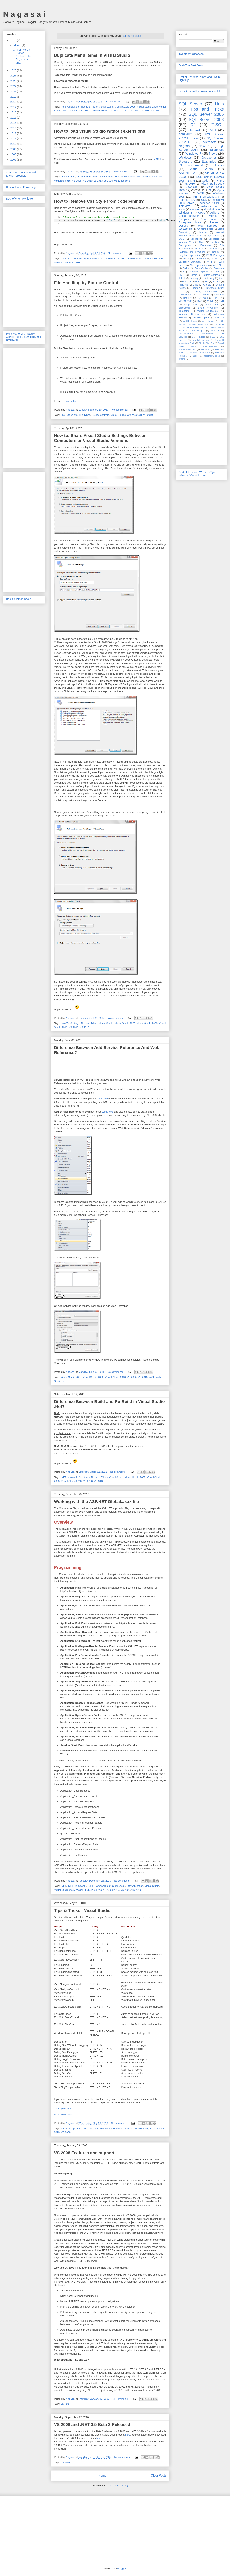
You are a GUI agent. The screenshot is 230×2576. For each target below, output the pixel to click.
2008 (13, 154)
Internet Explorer (199, 271)
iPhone (182, 359)
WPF (210, 262)
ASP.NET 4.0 (187, 199)
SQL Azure (213, 235)
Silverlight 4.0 (212, 209)
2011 (13, 138)
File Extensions (69, 415)
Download (192, 186)
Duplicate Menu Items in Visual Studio (92, 55)
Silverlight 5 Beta (200, 340)
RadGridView (207, 334)
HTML (220, 180)
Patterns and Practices (192, 252)
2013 (13, 128)
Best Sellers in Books (18, 599)
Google (194, 209)
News (213, 153)
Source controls (100, 415)
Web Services (207, 225)
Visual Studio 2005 (125, 106)
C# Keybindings (62, 2108)
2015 (13, 117)
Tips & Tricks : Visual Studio (82, 1910)
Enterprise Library (190, 222)
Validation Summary (190, 262)
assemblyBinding (212, 356)
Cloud (202, 242)
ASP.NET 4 (186, 206)
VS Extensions (122, 180)
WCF (151, 1377)
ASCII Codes (190, 321)
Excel (182, 209)
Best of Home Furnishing (21, 187)
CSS (68, 258)
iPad (197, 281)
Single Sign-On (206, 343)
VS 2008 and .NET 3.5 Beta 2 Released (92, 2424)
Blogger (121, 2568)
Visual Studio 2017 (79, 110)
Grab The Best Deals (191, 65)
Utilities (219, 165)
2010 (13, 143)
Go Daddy (203, 294)
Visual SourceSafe (120, 415)
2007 (13, 159)
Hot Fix (187, 298)
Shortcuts (84, 1477)
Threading (184, 311)
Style (86, 258)
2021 (13, 91)
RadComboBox (186, 334)
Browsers (185, 161)
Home (102, 2475)
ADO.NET (218, 265)
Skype (194, 275)
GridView (219, 294)
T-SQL (217, 124)
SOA (212, 337)
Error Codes (201, 268)
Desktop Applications (199, 324)
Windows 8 (185, 212)
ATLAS (216, 281)
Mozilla (213, 215)
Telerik (182, 278)
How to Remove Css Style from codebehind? (99, 201)
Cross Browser (189, 215)
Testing (194, 278)
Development (209, 219)
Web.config (185, 228)
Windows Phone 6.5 (200, 353)
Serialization (212, 304)
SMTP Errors (198, 337)
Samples (184, 219)
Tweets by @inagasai (191, 53)
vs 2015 (145, 110)
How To (65, 1023)
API (206, 281)
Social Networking (208, 307)
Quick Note (73, 106)
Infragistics (214, 248)
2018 (13, 101)
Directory (195, 288)
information (71, 401)
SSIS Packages (215, 255)
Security (186, 258)
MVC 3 (215, 330)
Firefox (214, 222)
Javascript (209, 157)
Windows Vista (187, 242)
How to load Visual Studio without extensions (99, 131)
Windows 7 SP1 (209, 203)
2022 (13, 86)
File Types (84, 415)
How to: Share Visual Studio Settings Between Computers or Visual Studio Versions (100, 438)
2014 (13, 122)
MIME (217, 271)
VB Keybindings (63, 2114)
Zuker (195, 356)
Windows (185, 157)
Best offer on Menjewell (20, 198)
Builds (186, 268)
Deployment (185, 245)
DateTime (215, 242)
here (127, 2434)
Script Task (191, 304)
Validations (196, 239)
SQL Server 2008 (206, 119)
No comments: (113, 101)
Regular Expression (189, 255)
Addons (214, 212)
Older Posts (158, 2475)
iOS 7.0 (219, 317)
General (194, 130)
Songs (193, 346)
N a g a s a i (24, 14)
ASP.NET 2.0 (188, 173)
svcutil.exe (107, 1111)
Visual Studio (106, 106)
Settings (74, 1023)
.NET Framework (76, 1885)
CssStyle (77, 258)
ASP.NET (185, 134)
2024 (13, 75)
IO (184, 271)
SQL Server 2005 (206, 114)
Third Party (208, 278)
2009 (13, 149)
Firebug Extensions (205, 291)
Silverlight (217, 150)
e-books (186, 281)
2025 (13, 70)
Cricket (207, 284)
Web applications (199, 265)
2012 (13, 133)
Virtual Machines (187, 349)
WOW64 (205, 349)
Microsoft (72, 1477)
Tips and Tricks (89, 106)
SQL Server (190, 104)
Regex (215, 252)
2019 (13, 96)
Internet (203, 232)
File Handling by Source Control (86, 282)
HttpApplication (135, 1885)
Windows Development (192, 314)
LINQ (216, 298)
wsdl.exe (103, 1098)
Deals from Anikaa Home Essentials (200, 91)
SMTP (182, 275)
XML (221, 278)
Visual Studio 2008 (147, 106)
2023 (13, 81)
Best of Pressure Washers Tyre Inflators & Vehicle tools (197, 474)
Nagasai (65, 2128)
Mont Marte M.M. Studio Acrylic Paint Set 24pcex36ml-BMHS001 (24, 336)
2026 (13, 40)
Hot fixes (203, 298)
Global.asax (118, 1885)
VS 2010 (124, 110)
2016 (13, 112)
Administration (209, 206)
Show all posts (132, 35)
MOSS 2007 (185, 301)
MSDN (157, 159)
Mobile (210, 301)
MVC (199, 301)
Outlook (183, 225)
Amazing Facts (205, 229)
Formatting (219, 324)
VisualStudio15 (99, 110)
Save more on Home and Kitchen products (21, 174)
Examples (209, 161)
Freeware (219, 268)
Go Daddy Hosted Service (194, 327)
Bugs (195, 284)
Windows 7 (193, 153)
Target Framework (211, 346)
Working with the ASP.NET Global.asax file (96, 1501)
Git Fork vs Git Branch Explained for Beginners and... (22, 56)
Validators (214, 239)
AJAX (201, 212)
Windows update (201, 317)
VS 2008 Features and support (84, 2152)
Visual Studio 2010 (131, 176)
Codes (206, 180)
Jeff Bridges (197, 330)
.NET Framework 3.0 (99, 1885)
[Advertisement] (24, 266)
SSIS (181, 239)
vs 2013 (135, 110)
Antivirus (183, 284)
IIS (209, 190)
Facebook (205, 245)
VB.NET (215, 258)
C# (62, 258)
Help (63, 106)
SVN (221, 301)
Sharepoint (184, 307)
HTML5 (199, 248)
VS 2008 (113, 110)
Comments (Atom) (118, 2485)
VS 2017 (156, 110)
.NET (63, 1477)
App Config (208, 321)
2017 (13, 107)
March (17, 45)
